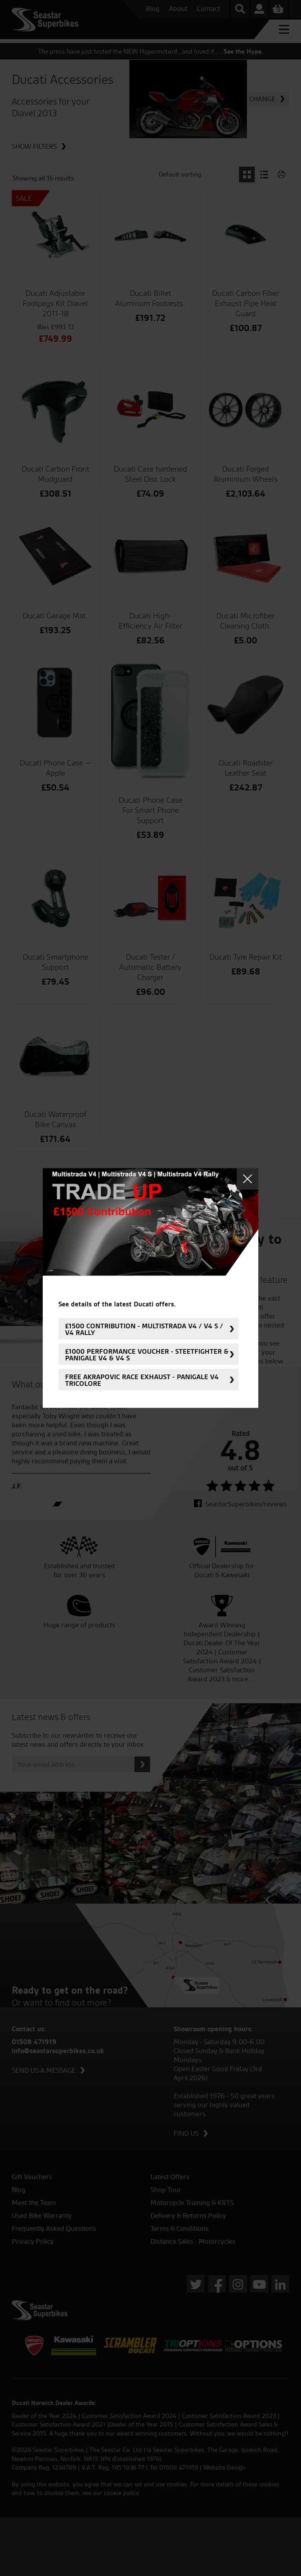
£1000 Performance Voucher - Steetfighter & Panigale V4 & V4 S (146, 1354)
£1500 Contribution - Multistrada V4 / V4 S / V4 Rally (144, 1329)
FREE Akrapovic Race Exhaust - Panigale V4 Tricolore (142, 1379)
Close (247, 1179)
